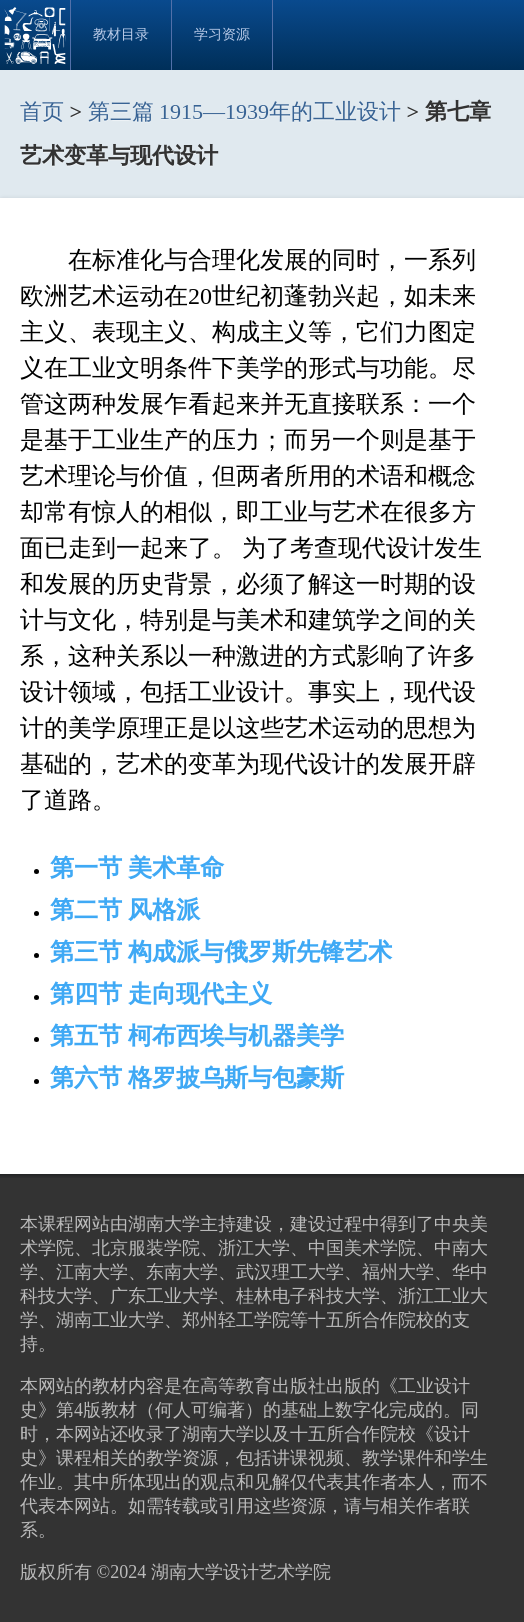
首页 (42, 111)
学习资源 (222, 34)
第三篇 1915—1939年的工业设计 (247, 111)
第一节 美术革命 (137, 868)
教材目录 (121, 34)
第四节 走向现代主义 (161, 994)
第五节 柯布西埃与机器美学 (197, 1036)
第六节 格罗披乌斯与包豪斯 (197, 1078)
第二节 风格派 (125, 910)
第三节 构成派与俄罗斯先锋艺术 (221, 952)
